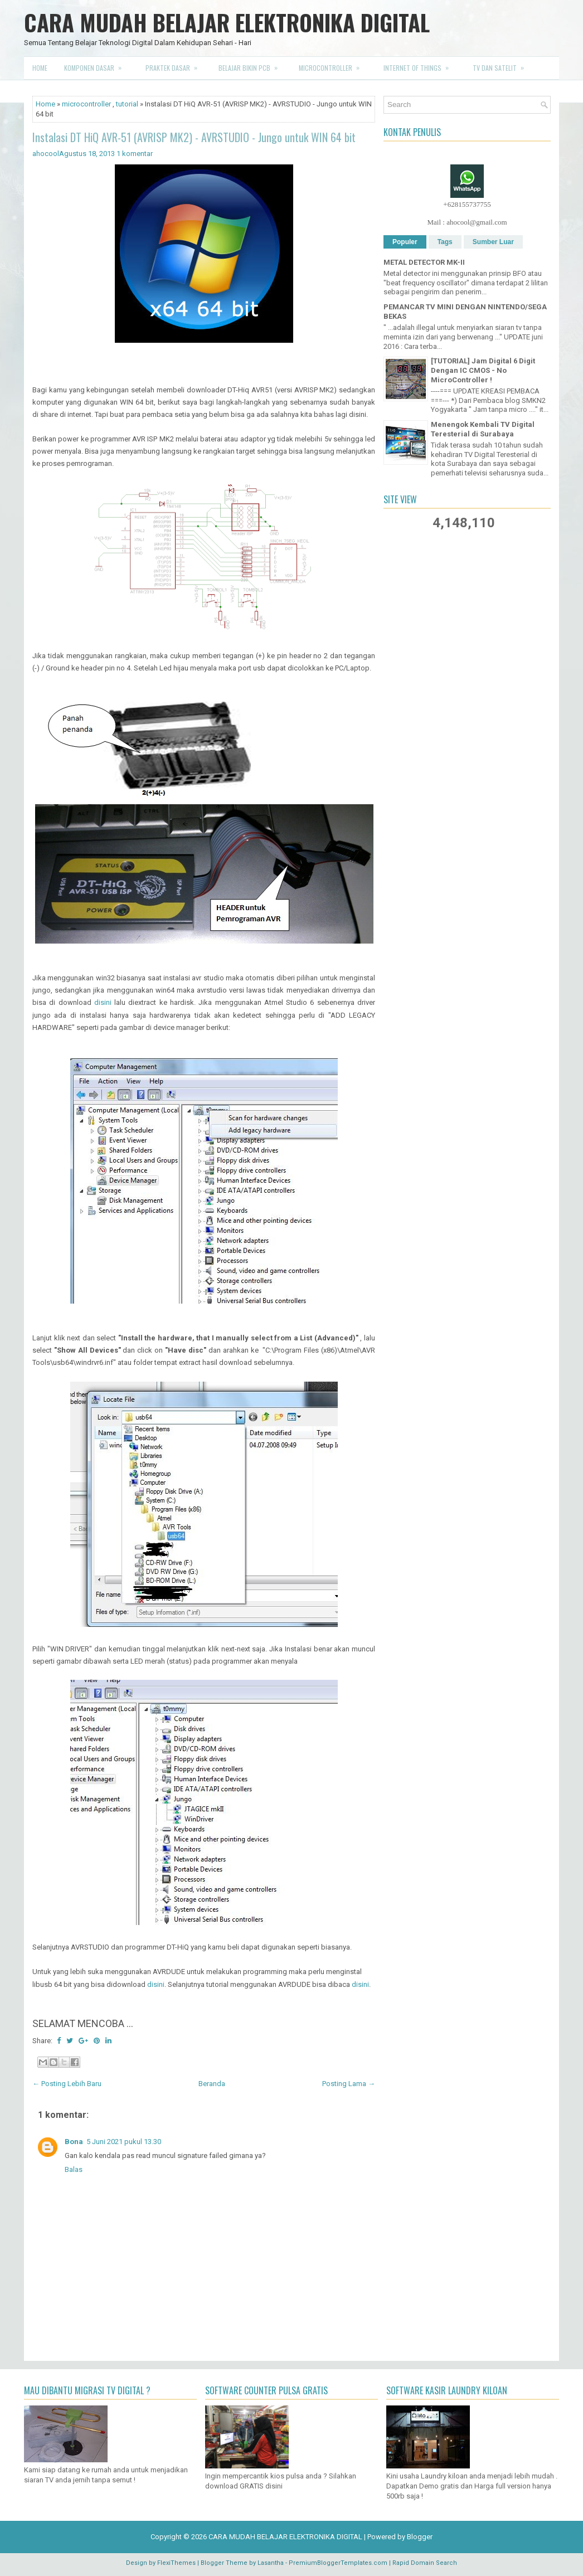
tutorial (127, 104)
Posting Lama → (348, 2083)
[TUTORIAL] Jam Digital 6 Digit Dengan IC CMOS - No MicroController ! (483, 370)
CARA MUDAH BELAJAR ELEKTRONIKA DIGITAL (227, 22)
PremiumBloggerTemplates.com (338, 2563)
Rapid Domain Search (424, 2563)
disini (102, 1002)
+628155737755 (466, 204)
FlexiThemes (176, 2563)
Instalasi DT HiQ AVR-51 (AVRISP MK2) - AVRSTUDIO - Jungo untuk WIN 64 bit (194, 137)
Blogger (420, 2537)
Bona (74, 2141)
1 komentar (134, 153)
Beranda (211, 2083)
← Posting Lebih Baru (66, 2083)
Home (39, 67)
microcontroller (86, 104)
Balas (73, 2169)
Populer (404, 242)
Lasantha (271, 2563)
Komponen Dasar (96, 64)
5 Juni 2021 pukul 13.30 (123, 2141)
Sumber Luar (493, 242)
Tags (445, 242)
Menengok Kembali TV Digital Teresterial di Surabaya (483, 429)
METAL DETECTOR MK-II (424, 262)
